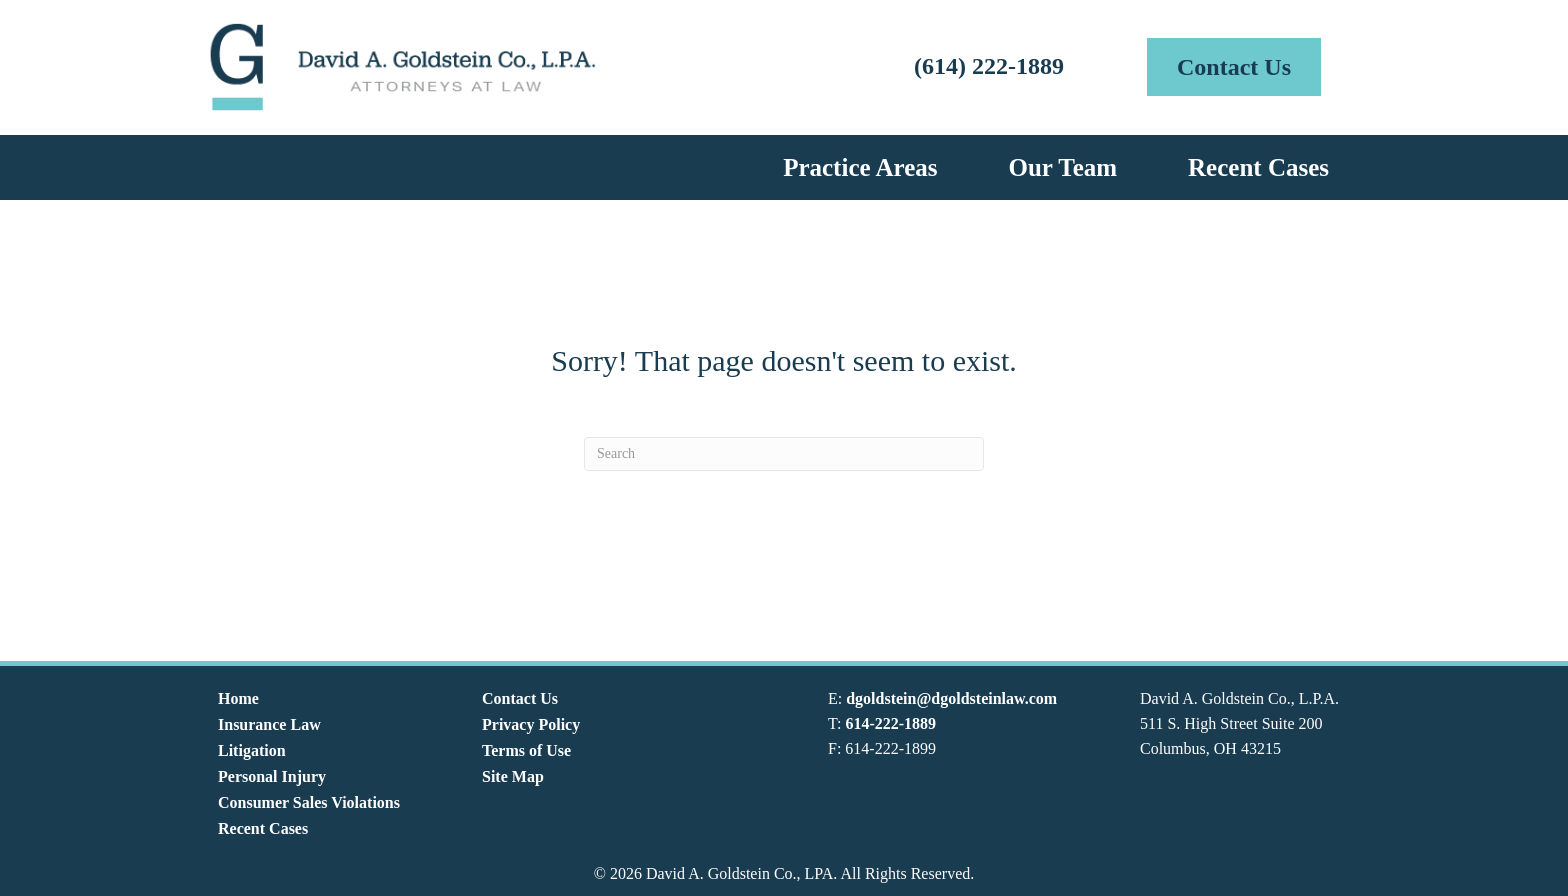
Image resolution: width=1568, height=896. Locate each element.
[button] (1234, 67)
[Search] (784, 454)
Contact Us (520, 698)
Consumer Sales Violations (309, 802)
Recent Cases (1258, 167)
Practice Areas (860, 167)
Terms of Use (526, 750)
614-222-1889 (890, 723)
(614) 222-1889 (989, 66)
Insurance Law (269, 724)
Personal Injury (272, 776)
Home (238, 698)
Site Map (513, 776)
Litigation (252, 750)
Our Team (1062, 167)
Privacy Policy (531, 724)
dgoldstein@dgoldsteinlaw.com (951, 698)
